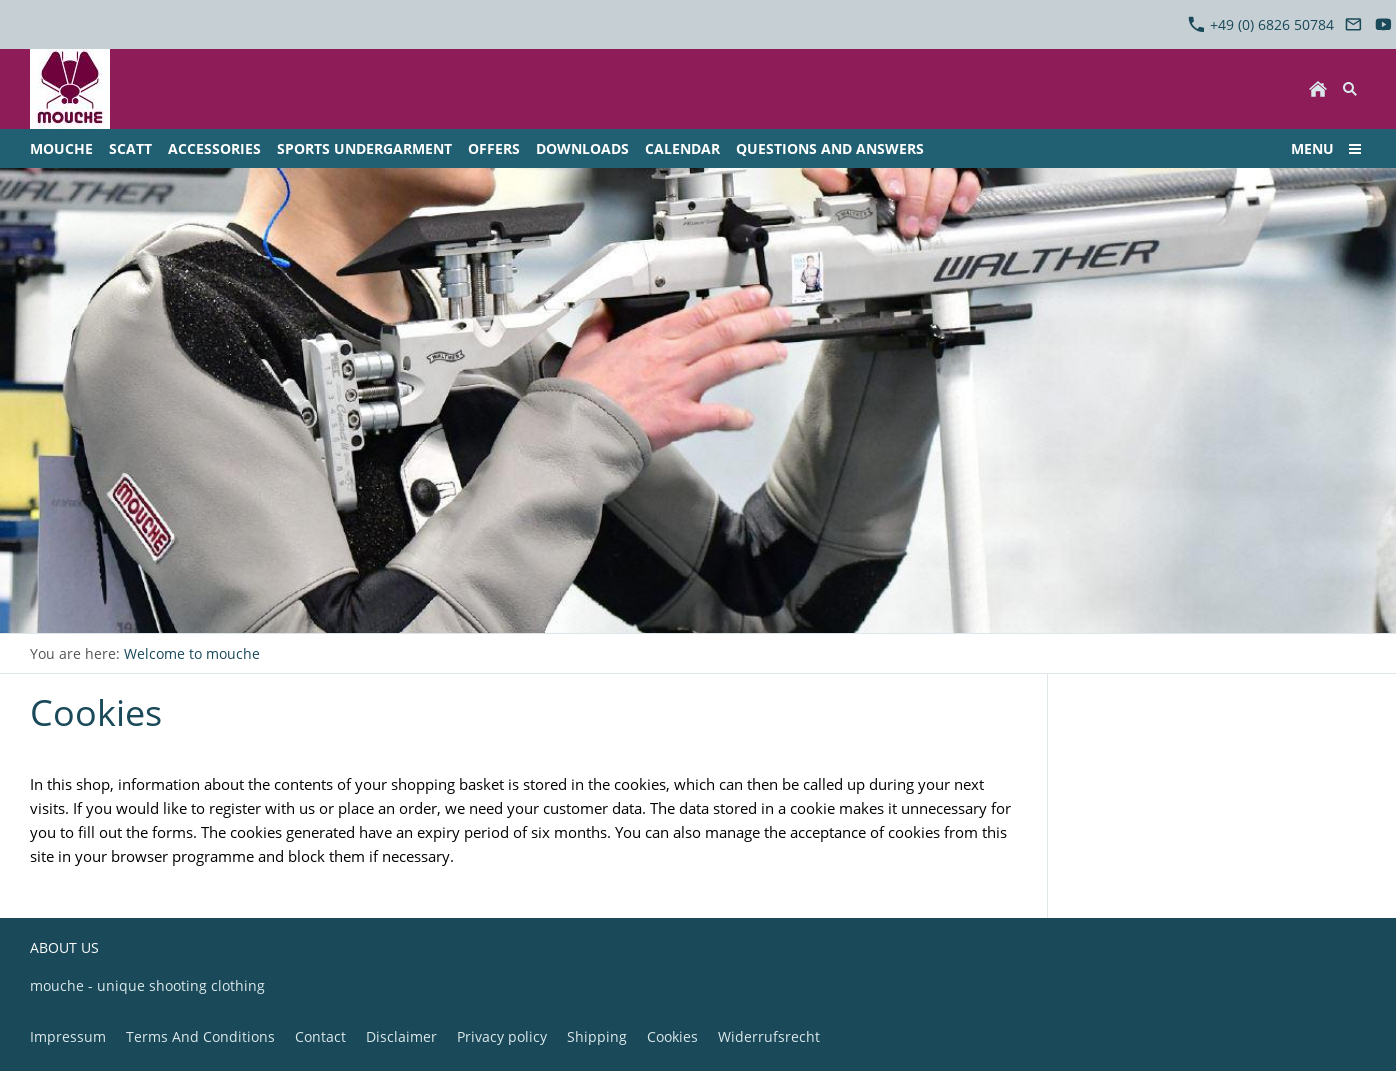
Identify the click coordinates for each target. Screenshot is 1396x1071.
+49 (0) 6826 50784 (1261, 24)
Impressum (68, 1036)
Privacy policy (502, 1036)
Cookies (672, 1036)
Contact (320, 1036)
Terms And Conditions (200, 1036)
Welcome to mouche (192, 653)
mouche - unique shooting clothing (147, 985)
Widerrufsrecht (769, 1036)
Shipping (597, 1036)
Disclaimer (401, 1036)
